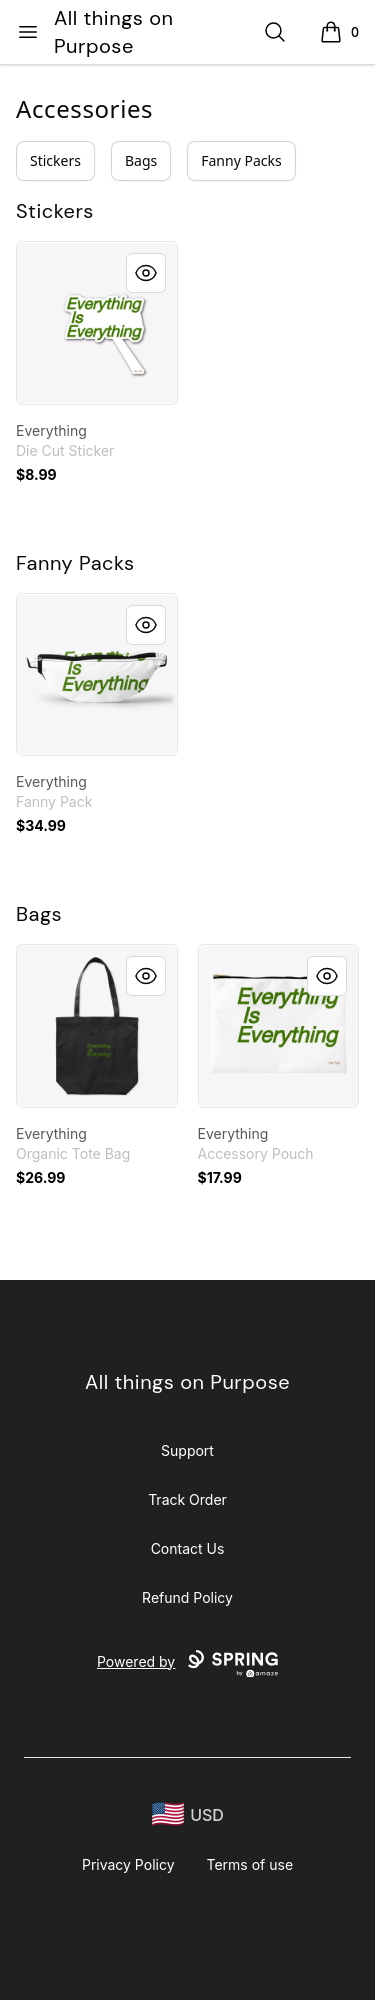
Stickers (55, 160)
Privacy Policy (128, 1864)
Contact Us (188, 1548)
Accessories (84, 108)
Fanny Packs (241, 160)
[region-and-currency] (188, 1814)
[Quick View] (146, 273)
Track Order (187, 1499)
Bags (141, 160)
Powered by (187, 1664)
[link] (97, 323)
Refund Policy (187, 1597)
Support (187, 1450)
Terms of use (250, 1864)
